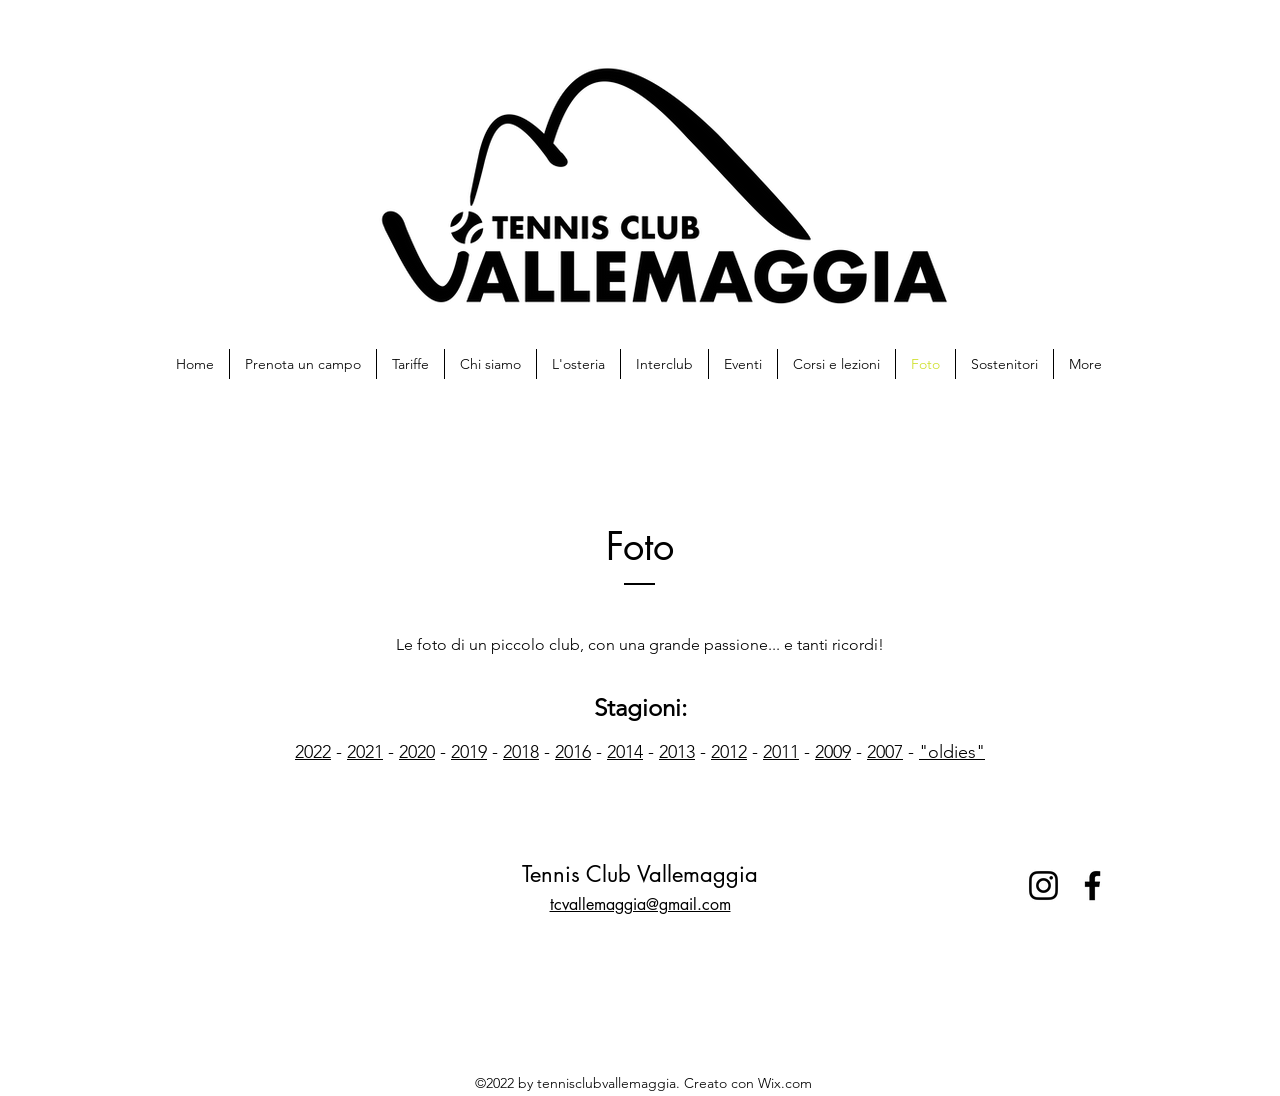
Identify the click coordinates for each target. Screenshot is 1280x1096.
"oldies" (952, 752)
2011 (781, 752)
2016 (573, 752)
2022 (313, 752)
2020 (417, 752)
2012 (729, 752)
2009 (833, 752)
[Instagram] (1043, 885)
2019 (469, 752)
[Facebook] (1092, 885)
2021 (365, 752)
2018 (521, 752)
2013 (677, 752)
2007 (885, 752)
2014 (625, 752)
